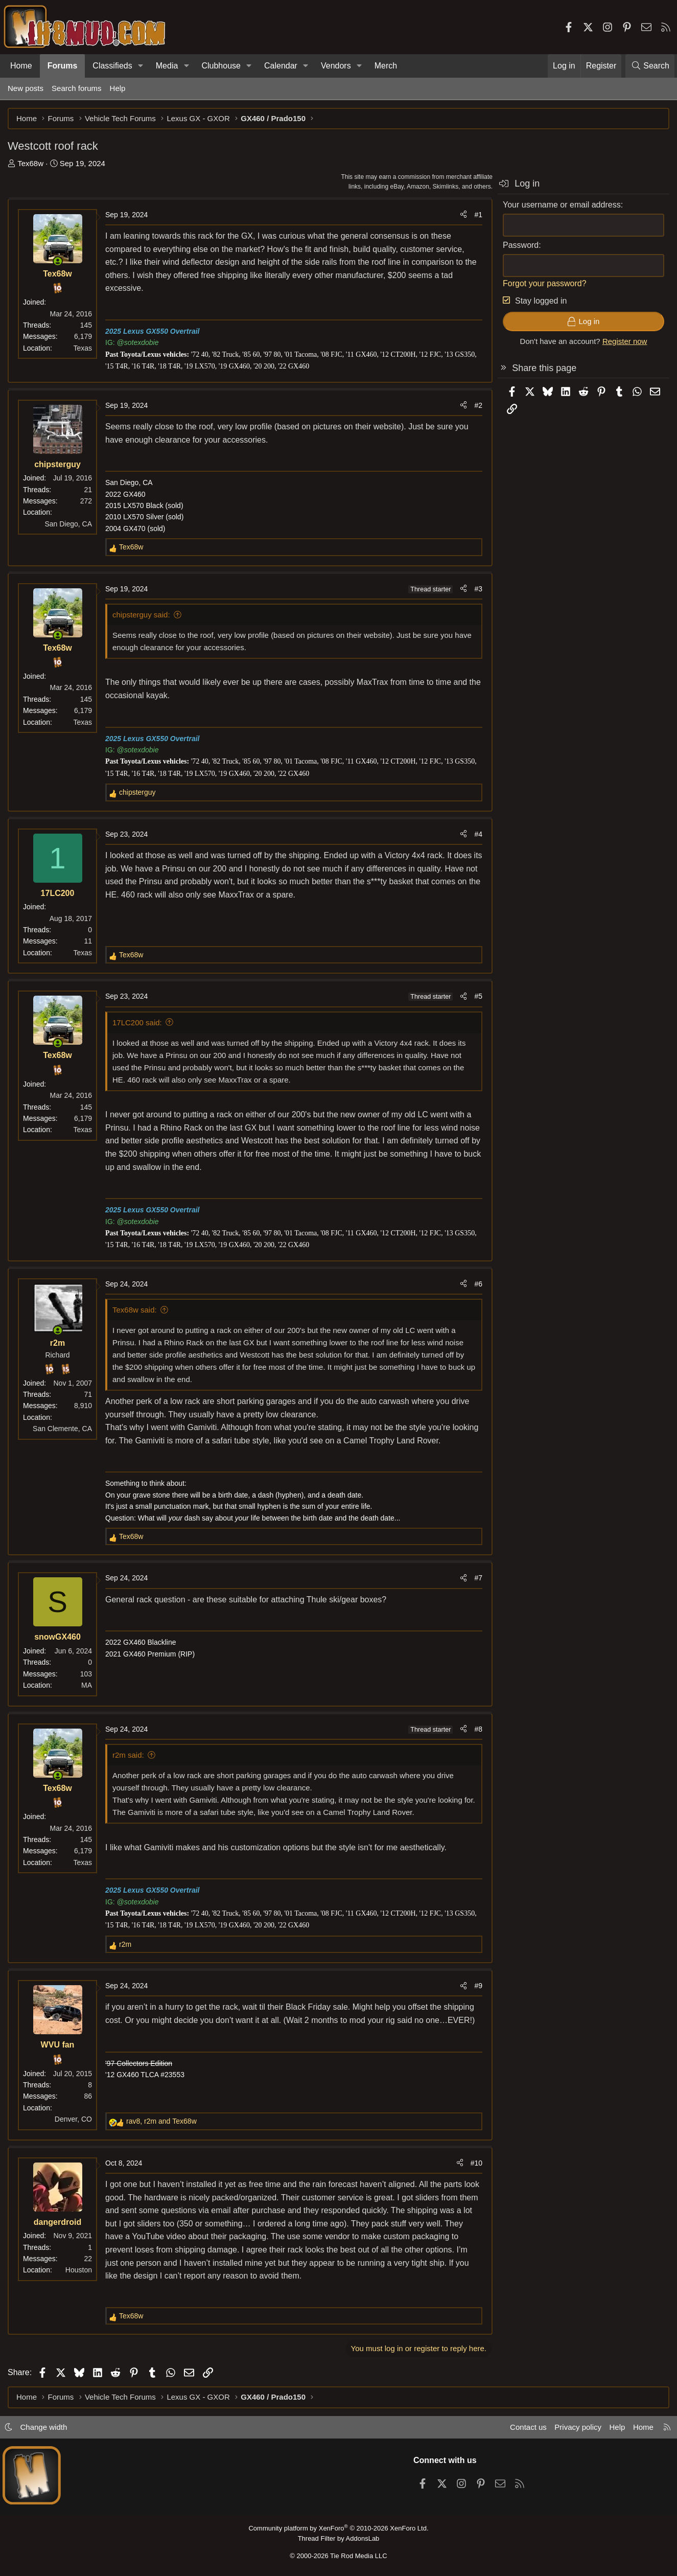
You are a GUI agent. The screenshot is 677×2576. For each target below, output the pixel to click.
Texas (82, 348)
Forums (63, 65)
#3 (478, 589)
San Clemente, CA (62, 1428)
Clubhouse (221, 65)
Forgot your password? (545, 283)
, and (161, 2121)
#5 (478, 996)
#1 (478, 215)
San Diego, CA (68, 524)
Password (521, 245)
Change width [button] (43, 2427)
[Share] (463, 215)
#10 (476, 2163)
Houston (78, 2270)
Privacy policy (577, 2427)
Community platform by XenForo (338, 2528)
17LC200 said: (137, 1022)
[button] (140, 66)
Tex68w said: (134, 1309)
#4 (478, 834)
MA (86, 1685)
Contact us (528, 2427)
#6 (478, 1284)
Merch (386, 65)
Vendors (336, 65)
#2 (478, 405)
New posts (25, 88)
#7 (478, 1578)
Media (167, 65)
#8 (478, 1729)
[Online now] (58, 261)
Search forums (77, 88)
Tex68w (30, 163)
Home (21, 65)
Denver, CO (73, 2119)
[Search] (649, 66)
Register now (624, 341)
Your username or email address (562, 204)
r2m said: (128, 1755)
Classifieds (112, 65)
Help (118, 88)
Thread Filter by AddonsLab (339, 2538)
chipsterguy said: (141, 614)
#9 (478, 1986)
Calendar (280, 65)
